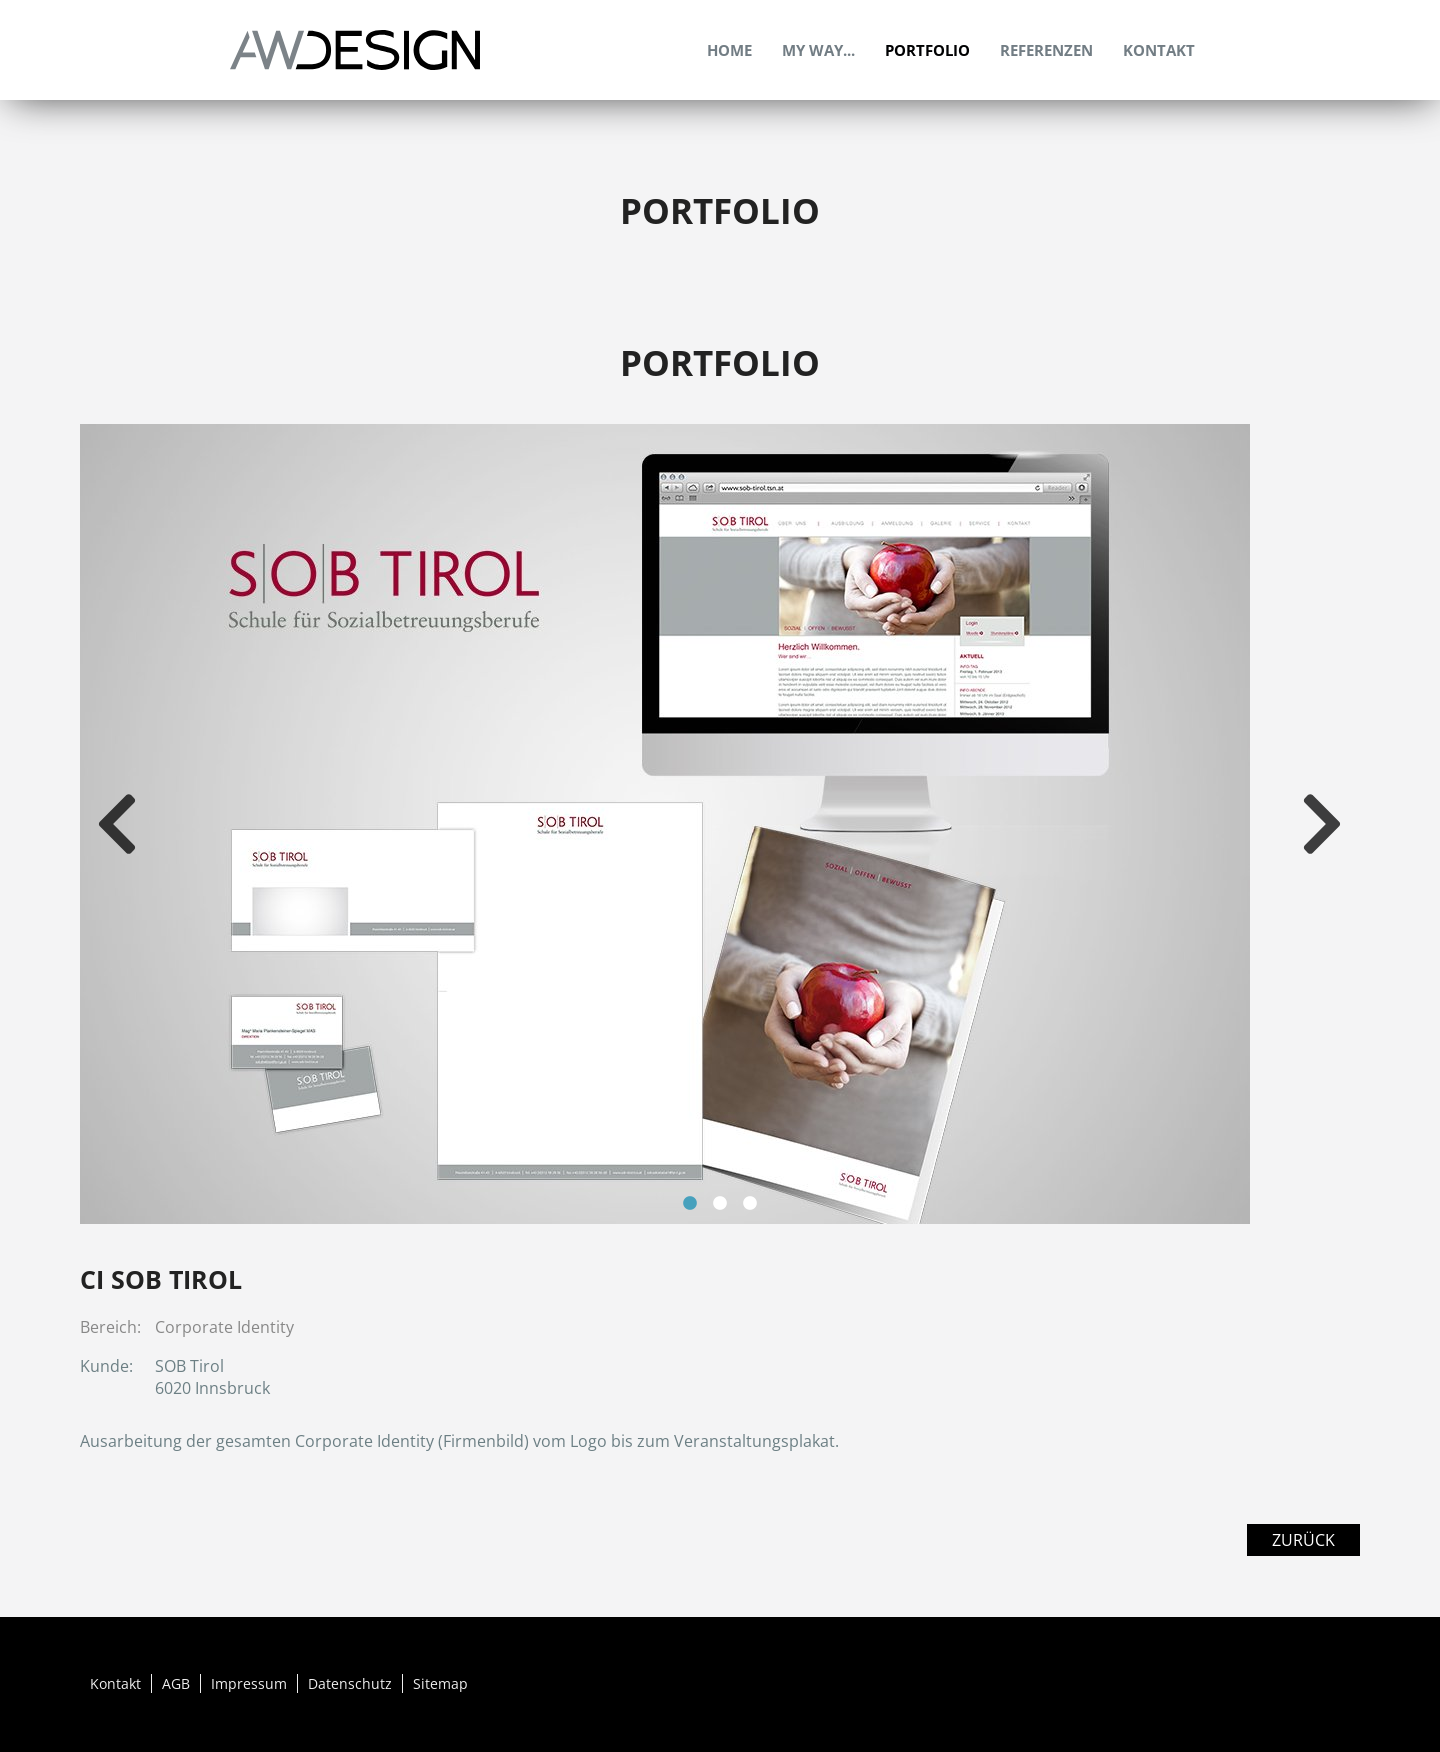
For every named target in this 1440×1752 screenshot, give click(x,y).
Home (729, 50)
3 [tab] (750, 1204)
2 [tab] (720, 1204)
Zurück (1303, 1540)
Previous (120, 824)
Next (1325, 824)
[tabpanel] (720, 824)
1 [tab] (690, 1204)
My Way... (818, 50)
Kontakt (1159, 50)
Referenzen (1046, 50)
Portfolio (927, 50)
